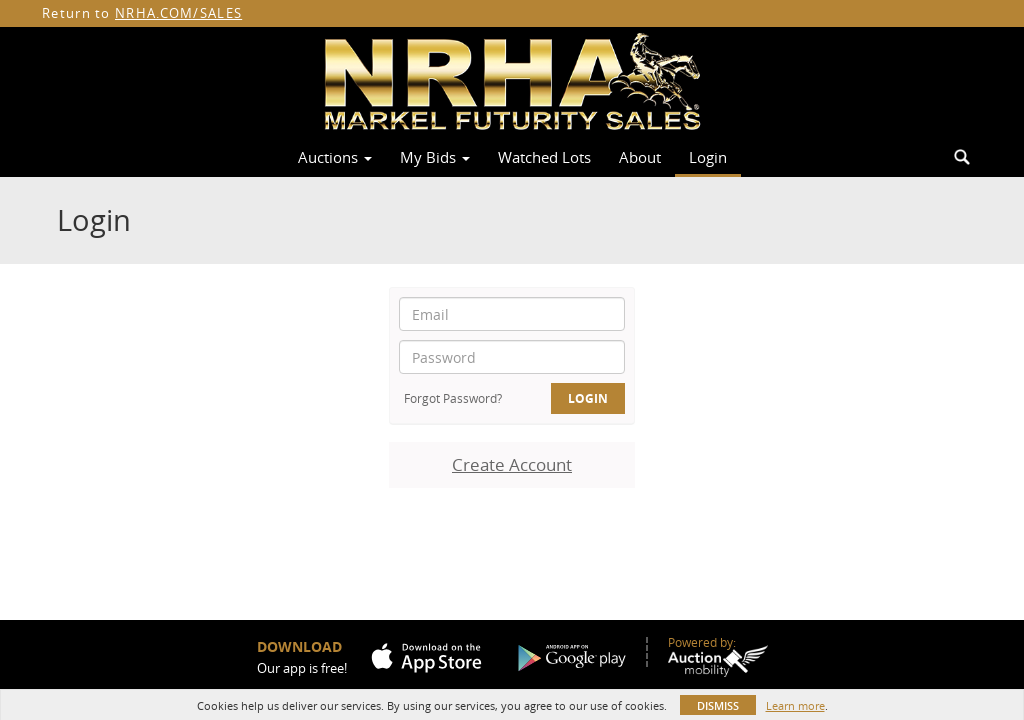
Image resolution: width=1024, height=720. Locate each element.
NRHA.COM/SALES (178, 13)
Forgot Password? (453, 398)
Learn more (795, 705)
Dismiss (718, 705)
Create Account (512, 464)
